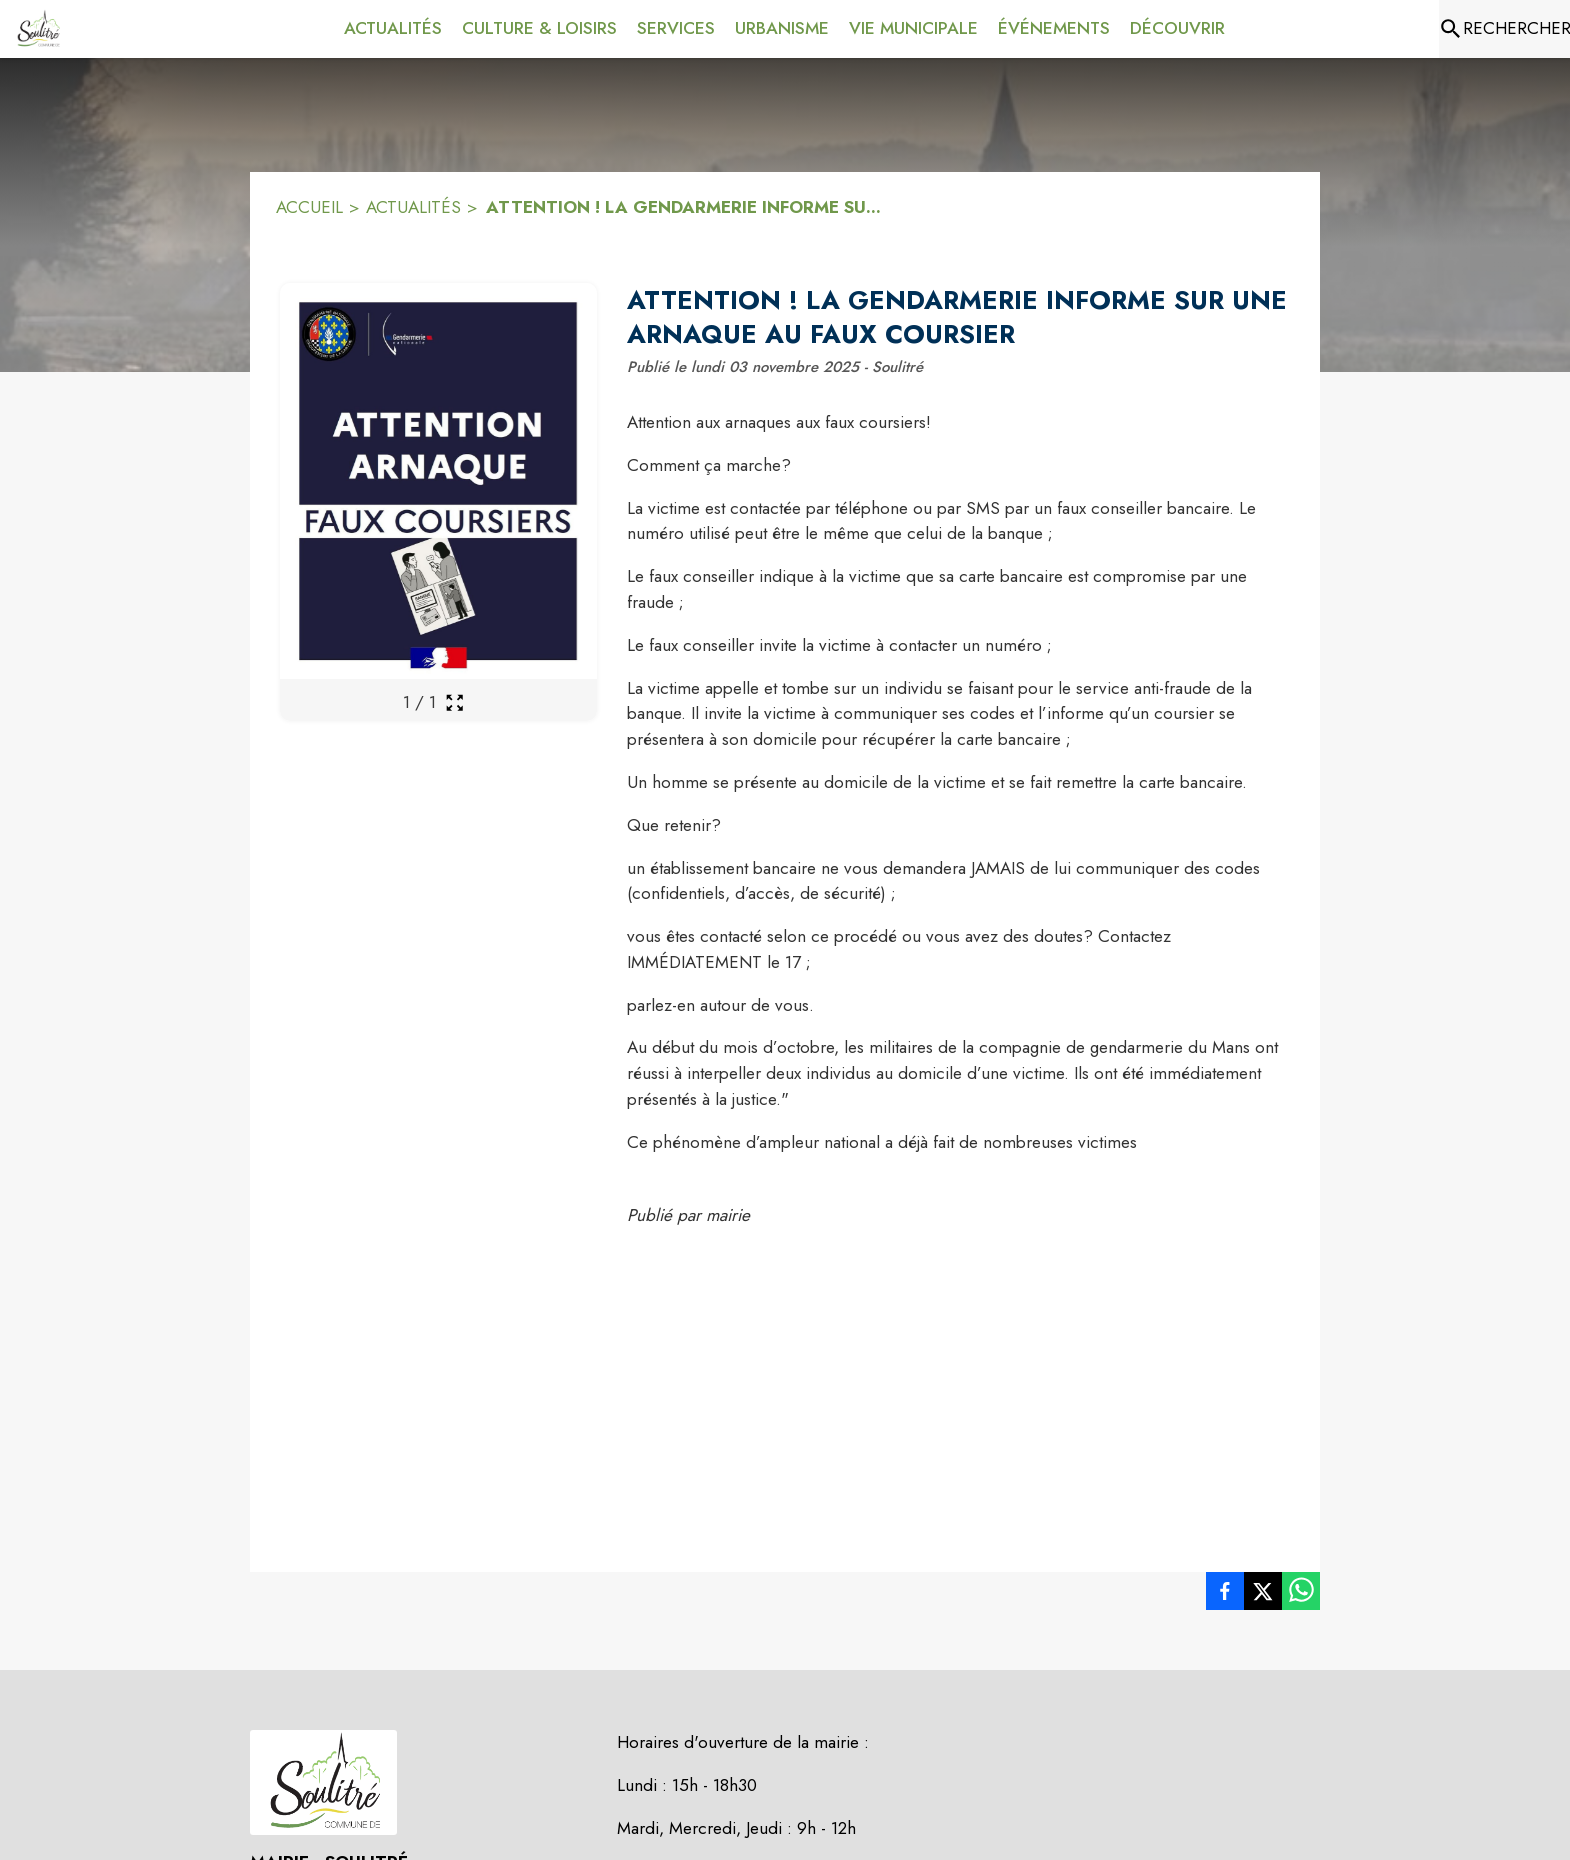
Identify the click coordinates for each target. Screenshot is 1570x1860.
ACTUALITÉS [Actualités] (413, 207)
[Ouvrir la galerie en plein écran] (454, 702)
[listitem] (1225, 1595)
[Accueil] (38, 29)
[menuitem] (393, 29)
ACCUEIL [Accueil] (309, 207)
